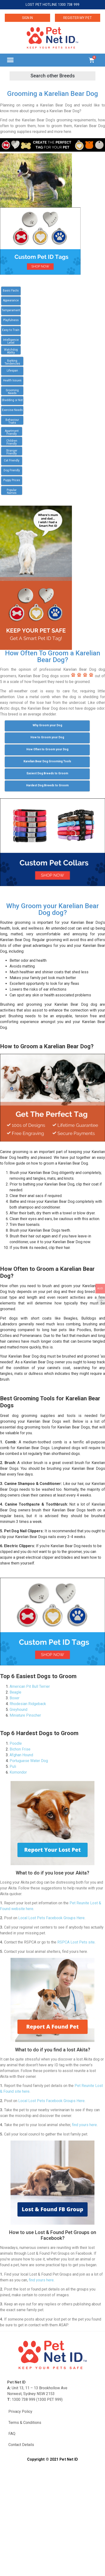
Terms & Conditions (24, 2422)
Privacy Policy (20, 2411)
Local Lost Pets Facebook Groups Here (51, 1918)
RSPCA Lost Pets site (76, 1942)
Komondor (18, 1772)
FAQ (11, 2433)
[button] (10, 60)
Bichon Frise (20, 1749)
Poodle (16, 1743)
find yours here (84, 2125)
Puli (13, 1766)
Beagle (15, 1692)
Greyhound (18, 1709)
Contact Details (21, 2444)
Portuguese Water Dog (29, 1760)
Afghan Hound (21, 1755)
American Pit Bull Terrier (30, 1686)
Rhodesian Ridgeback (28, 1703)
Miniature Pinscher (25, 1715)
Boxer (14, 1698)
